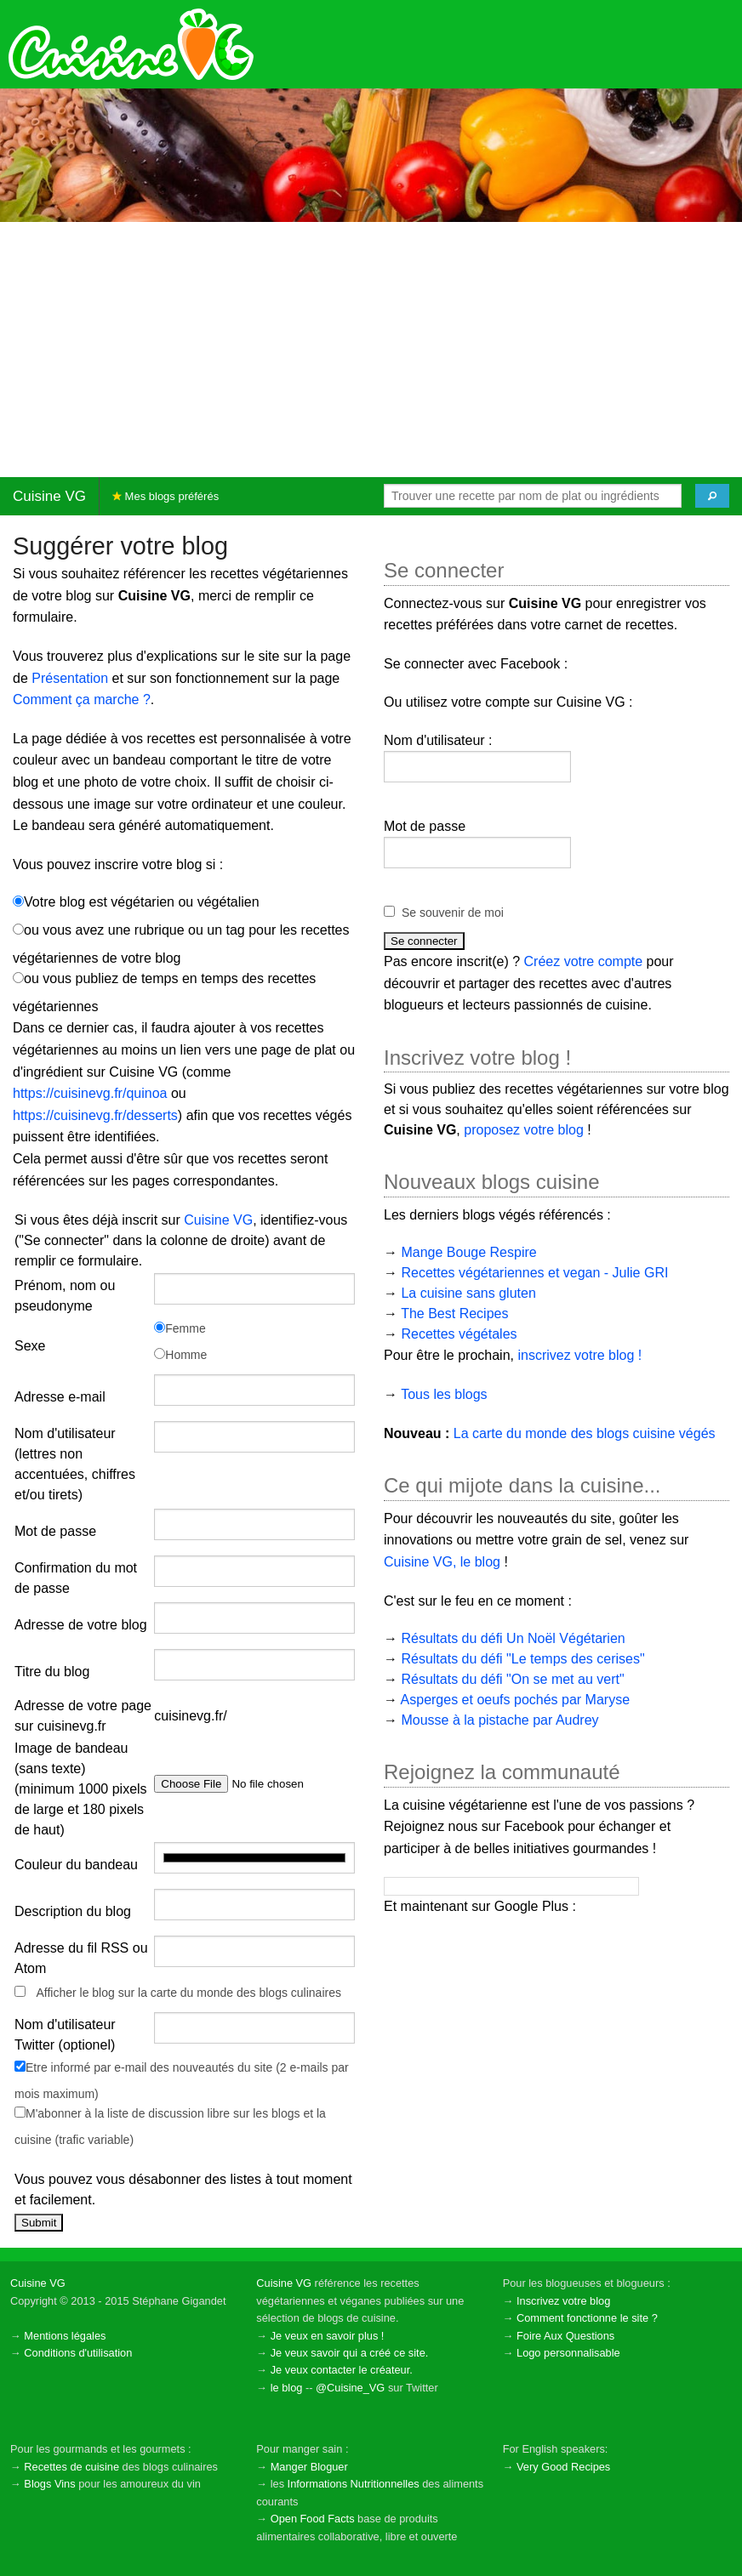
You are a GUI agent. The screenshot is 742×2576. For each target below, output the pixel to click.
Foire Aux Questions (565, 2335)
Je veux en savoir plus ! (328, 2335)
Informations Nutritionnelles (354, 2483)
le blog (287, 2387)
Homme (180, 1355)
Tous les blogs (444, 1394)
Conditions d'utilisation (78, 2352)
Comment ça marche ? (82, 699)
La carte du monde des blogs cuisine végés (585, 1433)
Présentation (69, 678)
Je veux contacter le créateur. (342, 2369)
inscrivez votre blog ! (579, 1355)
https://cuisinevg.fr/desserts (95, 1115)
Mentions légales (65, 2335)
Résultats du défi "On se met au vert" (512, 1679)
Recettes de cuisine (71, 2466)
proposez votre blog (524, 1130)
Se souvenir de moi (453, 912)
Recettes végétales (459, 1334)
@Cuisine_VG (350, 2387)
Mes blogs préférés (165, 496)
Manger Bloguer (309, 2466)
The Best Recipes (454, 1313)
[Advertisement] (371, 349)
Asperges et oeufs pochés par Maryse (515, 1699)
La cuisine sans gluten (468, 1293)
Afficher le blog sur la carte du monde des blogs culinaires (188, 1992)
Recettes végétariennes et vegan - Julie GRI (534, 1272)
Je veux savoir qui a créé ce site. (350, 2352)
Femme (179, 1328)
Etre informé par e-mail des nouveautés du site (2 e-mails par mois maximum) (181, 2081)
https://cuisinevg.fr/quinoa (90, 1093)
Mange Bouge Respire (468, 1252)
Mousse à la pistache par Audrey (499, 1720)
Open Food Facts (313, 2518)
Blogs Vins (49, 2483)
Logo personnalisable (568, 2352)
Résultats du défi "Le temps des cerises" (522, 1659)
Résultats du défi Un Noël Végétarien (513, 1638)
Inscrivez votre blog (563, 2301)
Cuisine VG (49, 496)
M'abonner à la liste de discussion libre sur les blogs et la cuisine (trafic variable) (170, 2127)
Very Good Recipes (563, 2466)
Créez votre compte (583, 961)
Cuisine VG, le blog (442, 1562)
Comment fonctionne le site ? (587, 2318)
